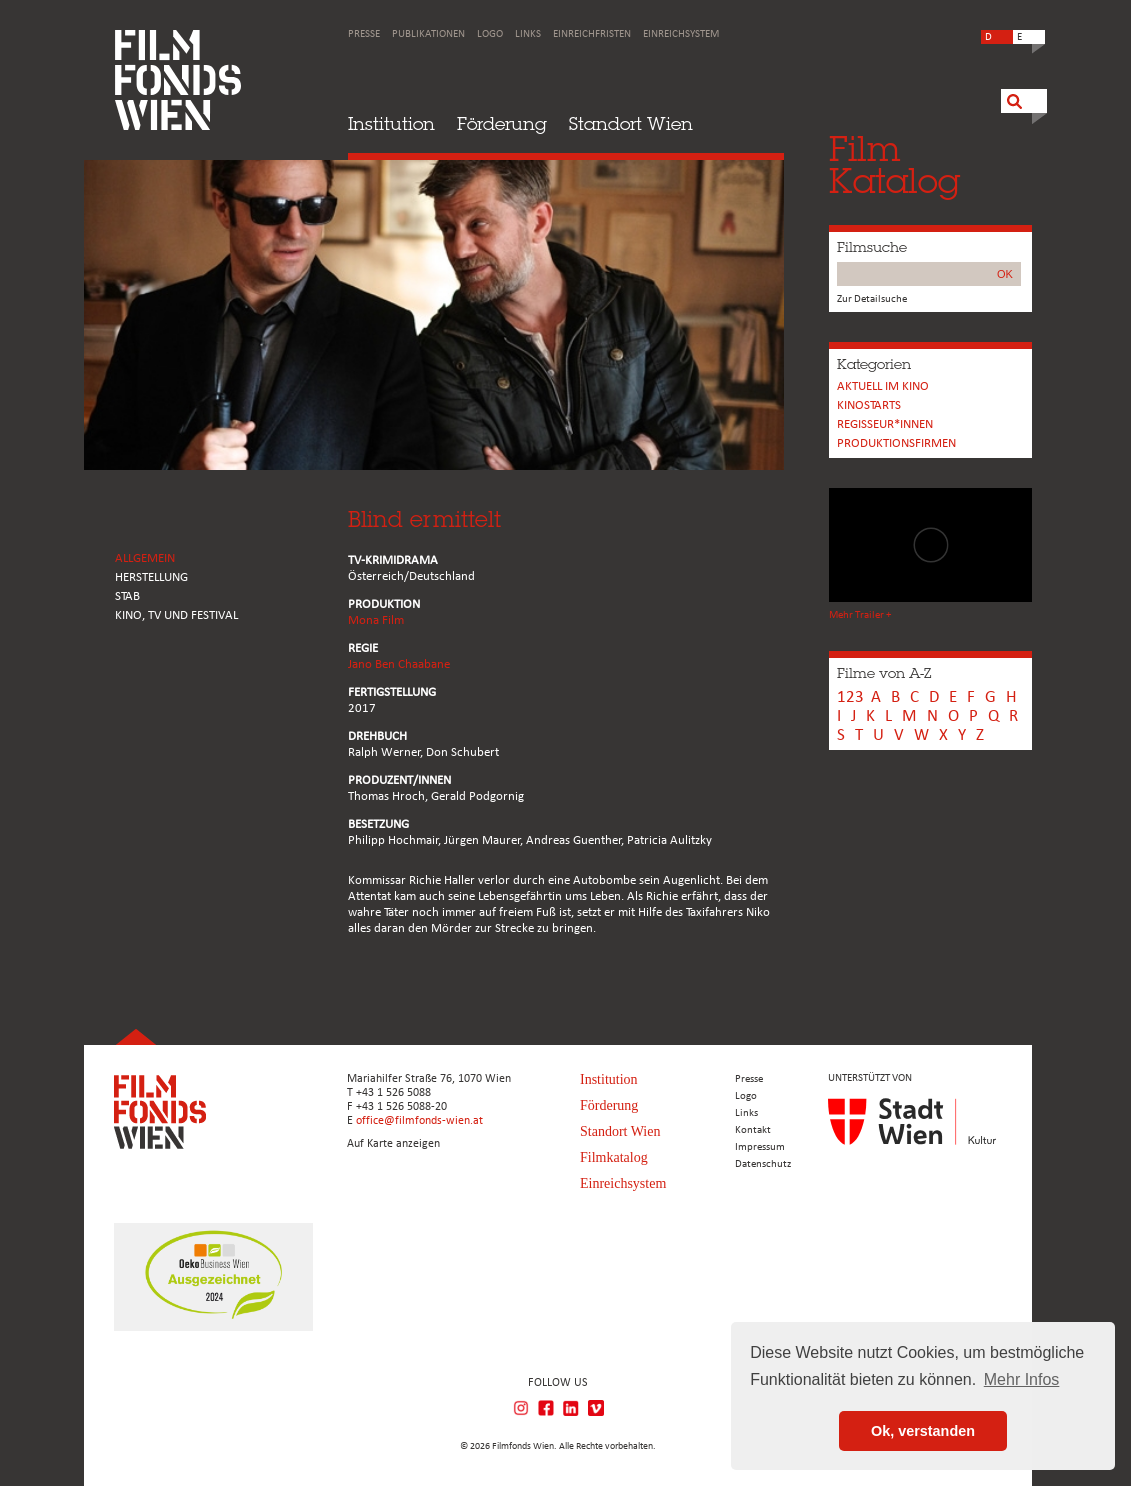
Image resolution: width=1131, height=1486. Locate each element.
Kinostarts (869, 405)
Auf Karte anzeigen (393, 1144)
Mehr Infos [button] (1022, 1379)
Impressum (760, 1147)
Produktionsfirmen (896, 443)
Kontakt (753, 1130)
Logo (490, 34)
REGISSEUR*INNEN (885, 424)
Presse (364, 34)
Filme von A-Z (884, 673)
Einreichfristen (592, 34)
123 (850, 697)
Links (528, 34)
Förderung (502, 123)
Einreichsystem (681, 34)
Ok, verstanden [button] (923, 1431)
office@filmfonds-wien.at (419, 1121)
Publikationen (428, 34)
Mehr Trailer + (860, 615)
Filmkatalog (614, 1157)
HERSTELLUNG (151, 577)
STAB (127, 596)
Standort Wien (631, 123)
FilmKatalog (894, 164)
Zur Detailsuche (872, 299)
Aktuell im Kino (883, 386)
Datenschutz (763, 1164)
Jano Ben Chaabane (399, 664)
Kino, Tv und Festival (176, 615)
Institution (391, 123)
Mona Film (376, 620)
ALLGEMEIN (145, 558)
